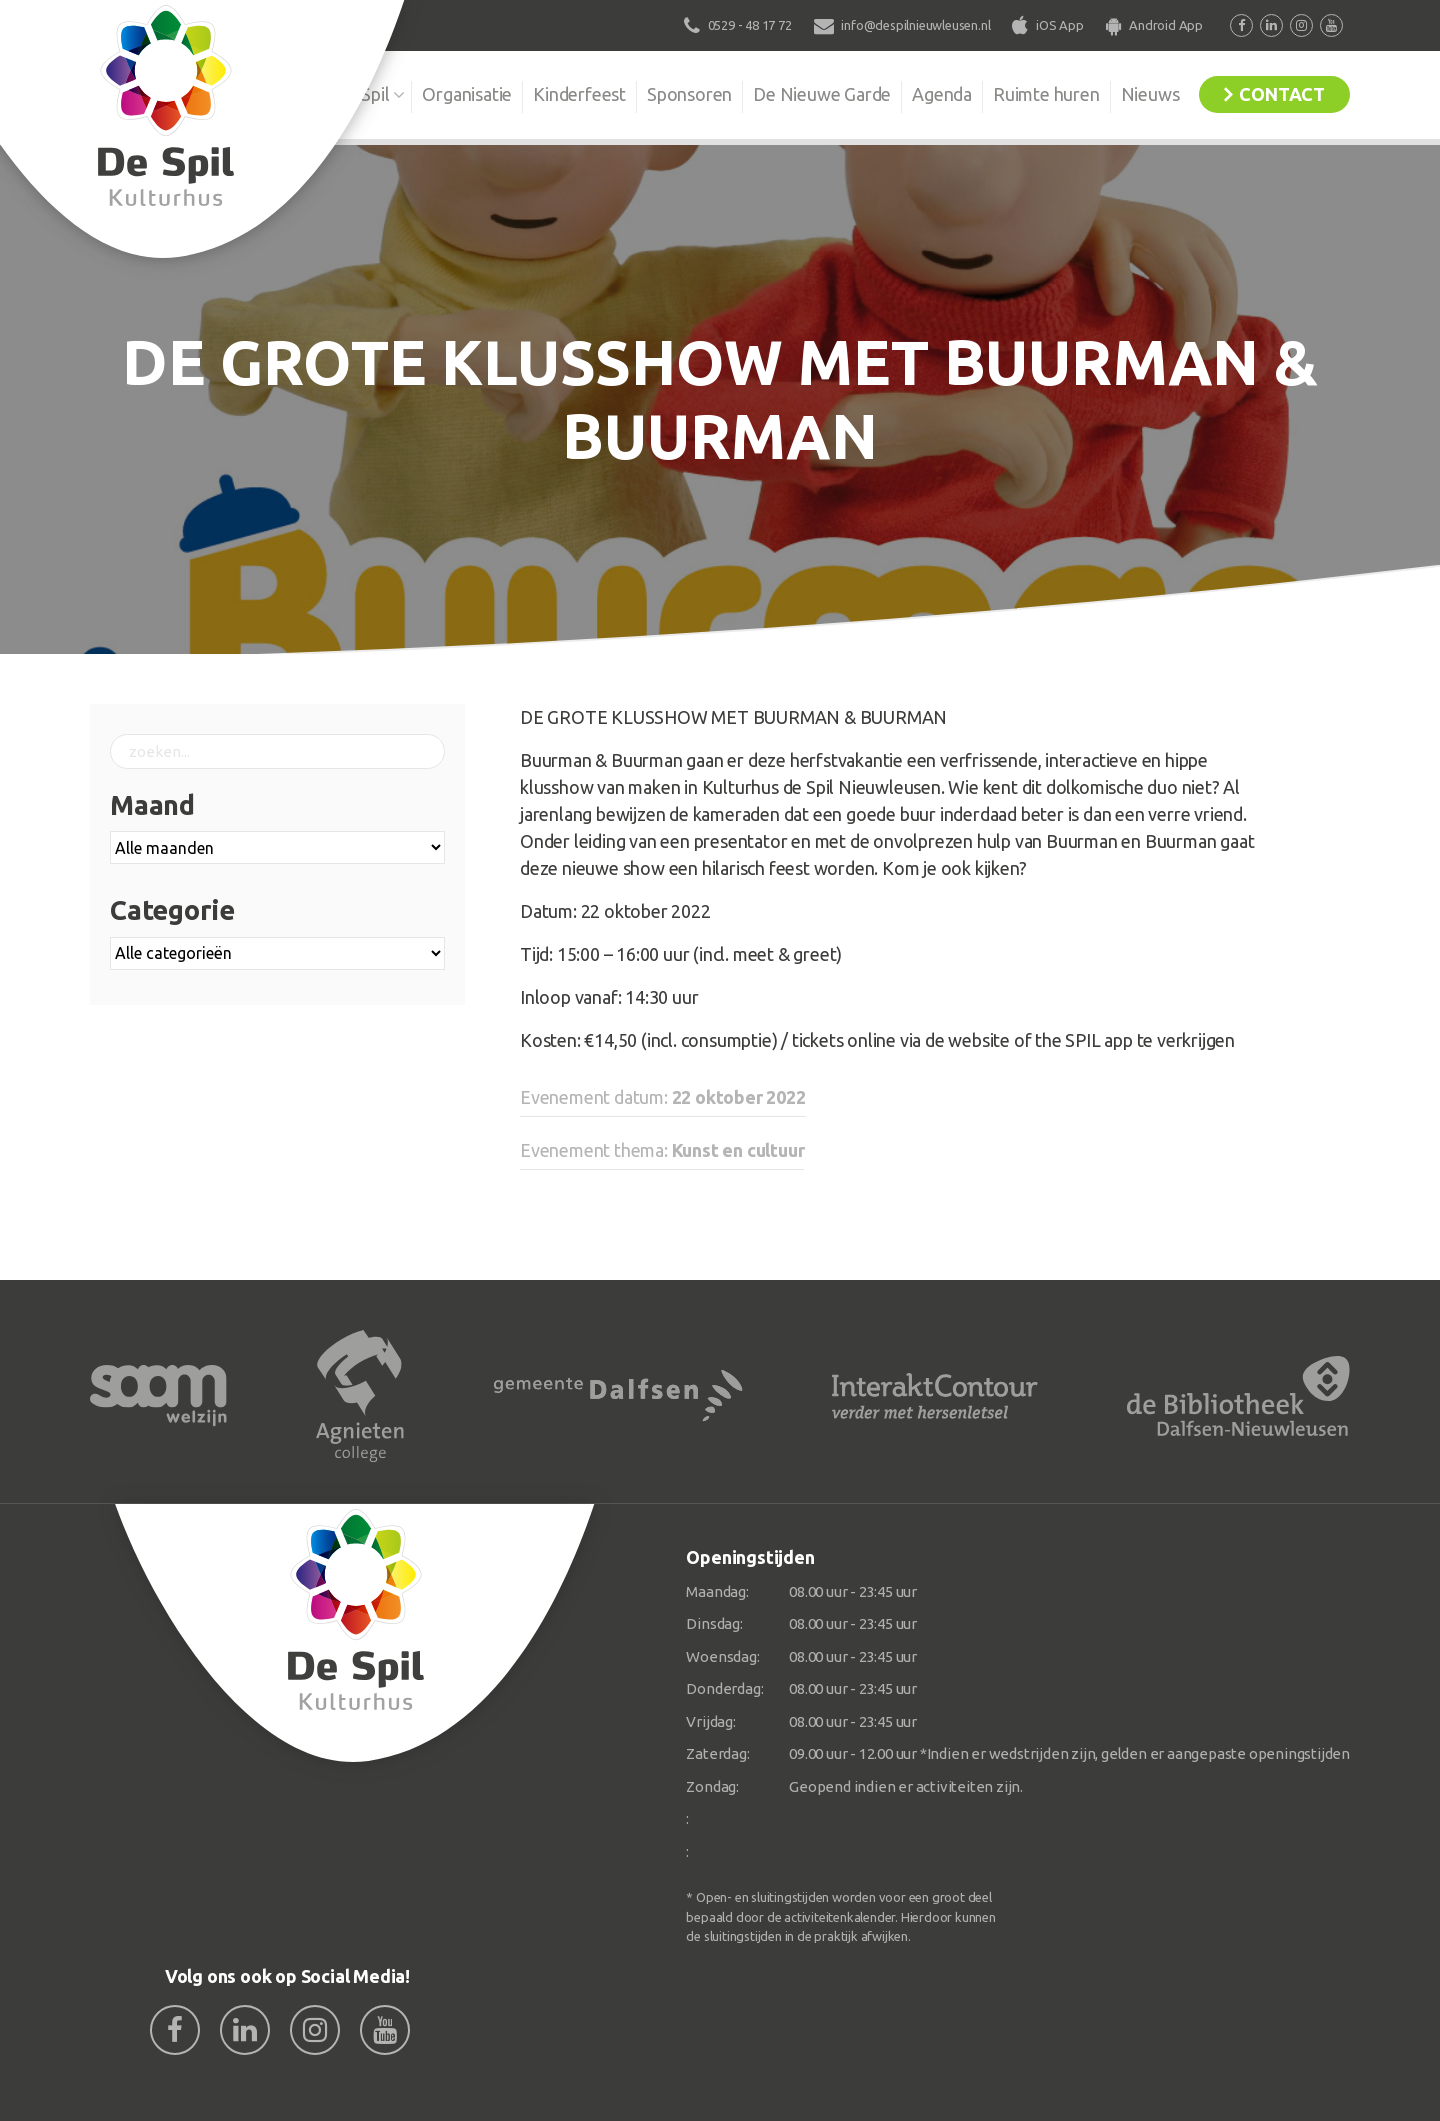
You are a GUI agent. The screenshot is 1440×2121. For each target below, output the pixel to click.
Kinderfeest (579, 94)
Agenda (942, 94)
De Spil (362, 94)
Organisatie (467, 94)
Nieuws (1150, 94)
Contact (1282, 94)
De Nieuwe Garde (822, 94)
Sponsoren (689, 94)
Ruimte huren (1046, 94)
